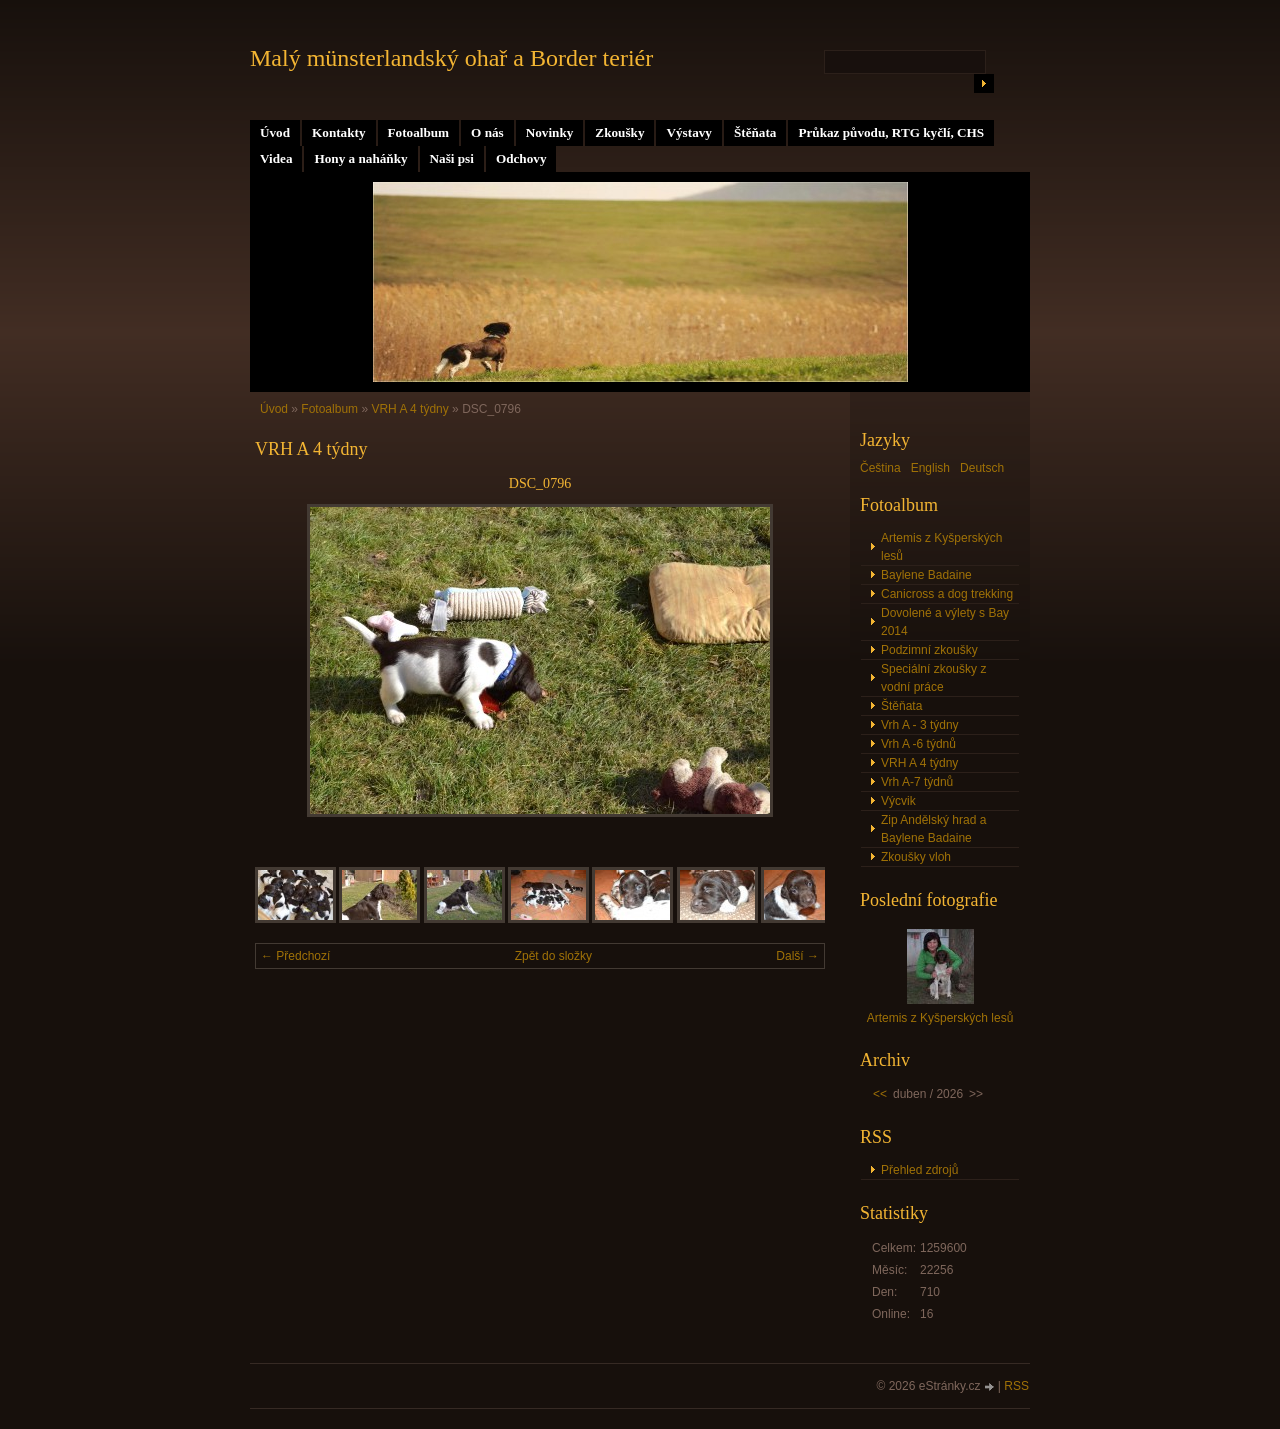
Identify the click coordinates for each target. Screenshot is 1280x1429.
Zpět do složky (553, 956)
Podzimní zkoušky (929, 650)
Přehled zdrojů (919, 1170)
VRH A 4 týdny (409, 409)
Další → (797, 956)
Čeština (880, 468)
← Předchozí (295, 956)
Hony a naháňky (360, 158)
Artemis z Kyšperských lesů (941, 547)
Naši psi (452, 158)
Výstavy (688, 132)
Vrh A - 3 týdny (920, 725)
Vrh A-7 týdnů (917, 782)
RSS (1016, 1386)
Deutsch (982, 468)
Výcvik (898, 801)
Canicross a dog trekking (947, 594)
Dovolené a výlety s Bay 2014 (945, 622)
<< (880, 1094)
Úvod (275, 132)
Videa (276, 158)
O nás (487, 132)
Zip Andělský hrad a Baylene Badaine (933, 829)
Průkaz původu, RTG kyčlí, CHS (891, 132)
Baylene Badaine (926, 575)
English (930, 468)
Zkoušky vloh (916, 857)
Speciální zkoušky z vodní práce (933, 678)
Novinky (550, 132)
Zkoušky (619, 132)
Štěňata (755, 132)
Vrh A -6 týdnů (918, 744)
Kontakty (339, 132)
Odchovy (521, 158)
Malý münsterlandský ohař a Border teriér (451, 58)
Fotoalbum (419, 132)
